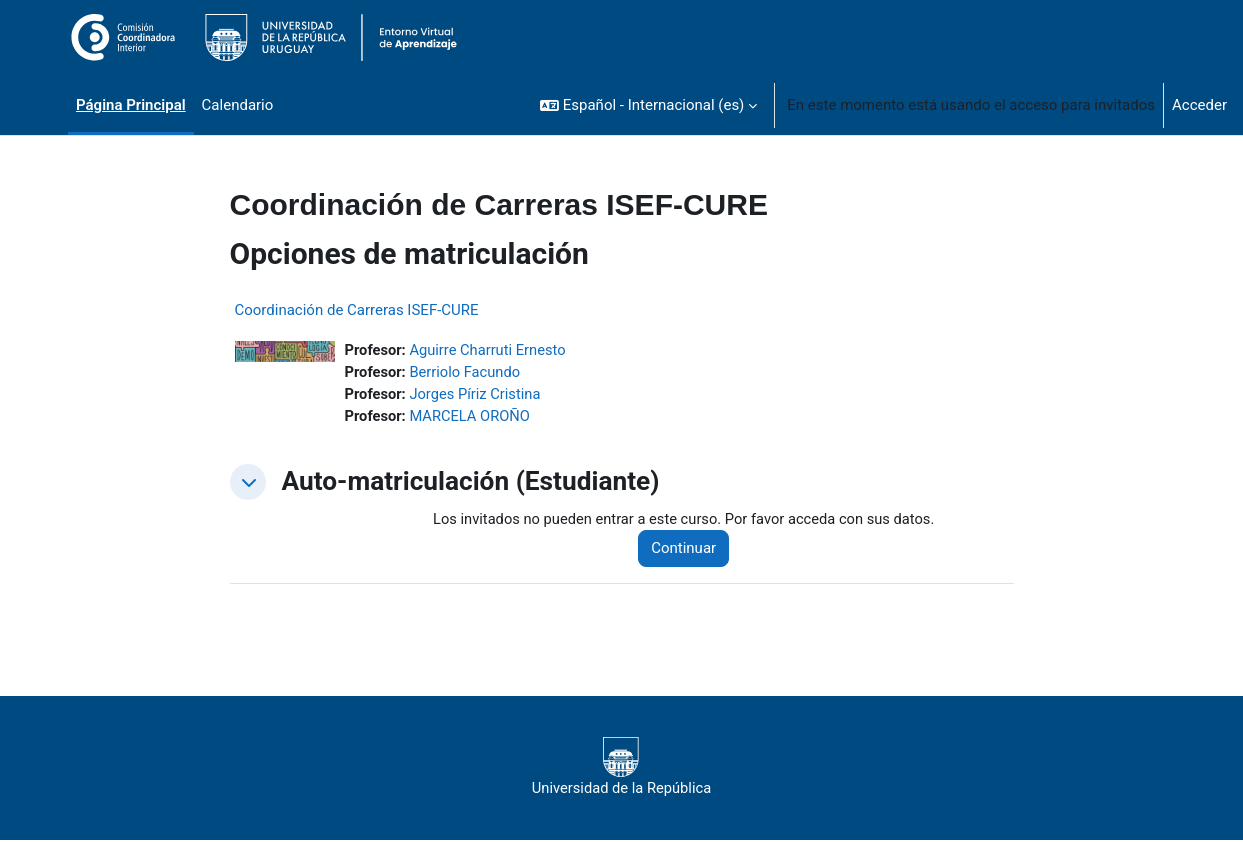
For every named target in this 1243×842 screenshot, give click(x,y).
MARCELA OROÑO (472, 418)
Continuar (689, 551)
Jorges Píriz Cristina (478, 395)
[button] (648, 105)
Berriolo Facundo (467, 373)
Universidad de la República (621, 769)
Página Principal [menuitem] (131, 105)
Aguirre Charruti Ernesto (491, 350)
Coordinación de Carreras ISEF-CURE (357, 310)
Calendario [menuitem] (238, 105)
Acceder (1199, 105)
